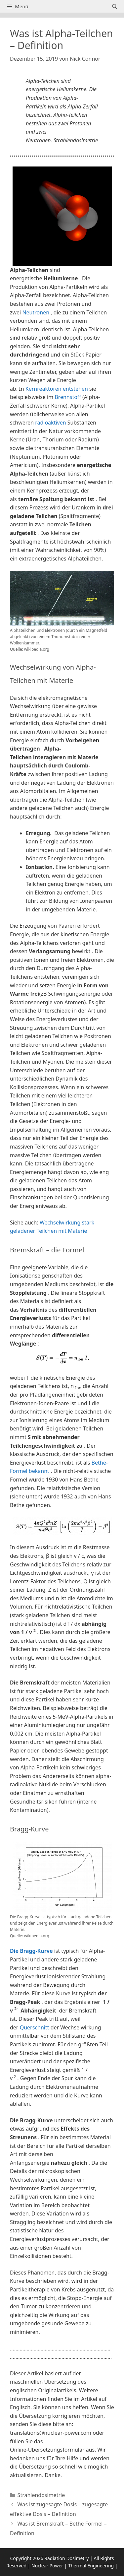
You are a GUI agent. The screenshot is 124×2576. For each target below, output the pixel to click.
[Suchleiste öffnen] (114, 6)
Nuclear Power (47, 2565)
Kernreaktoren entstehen (56, 388)
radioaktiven (50, 422)
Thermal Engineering (91, 2565)
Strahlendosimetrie (41, 2495)
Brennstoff (68, 397)
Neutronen (35, 312)
